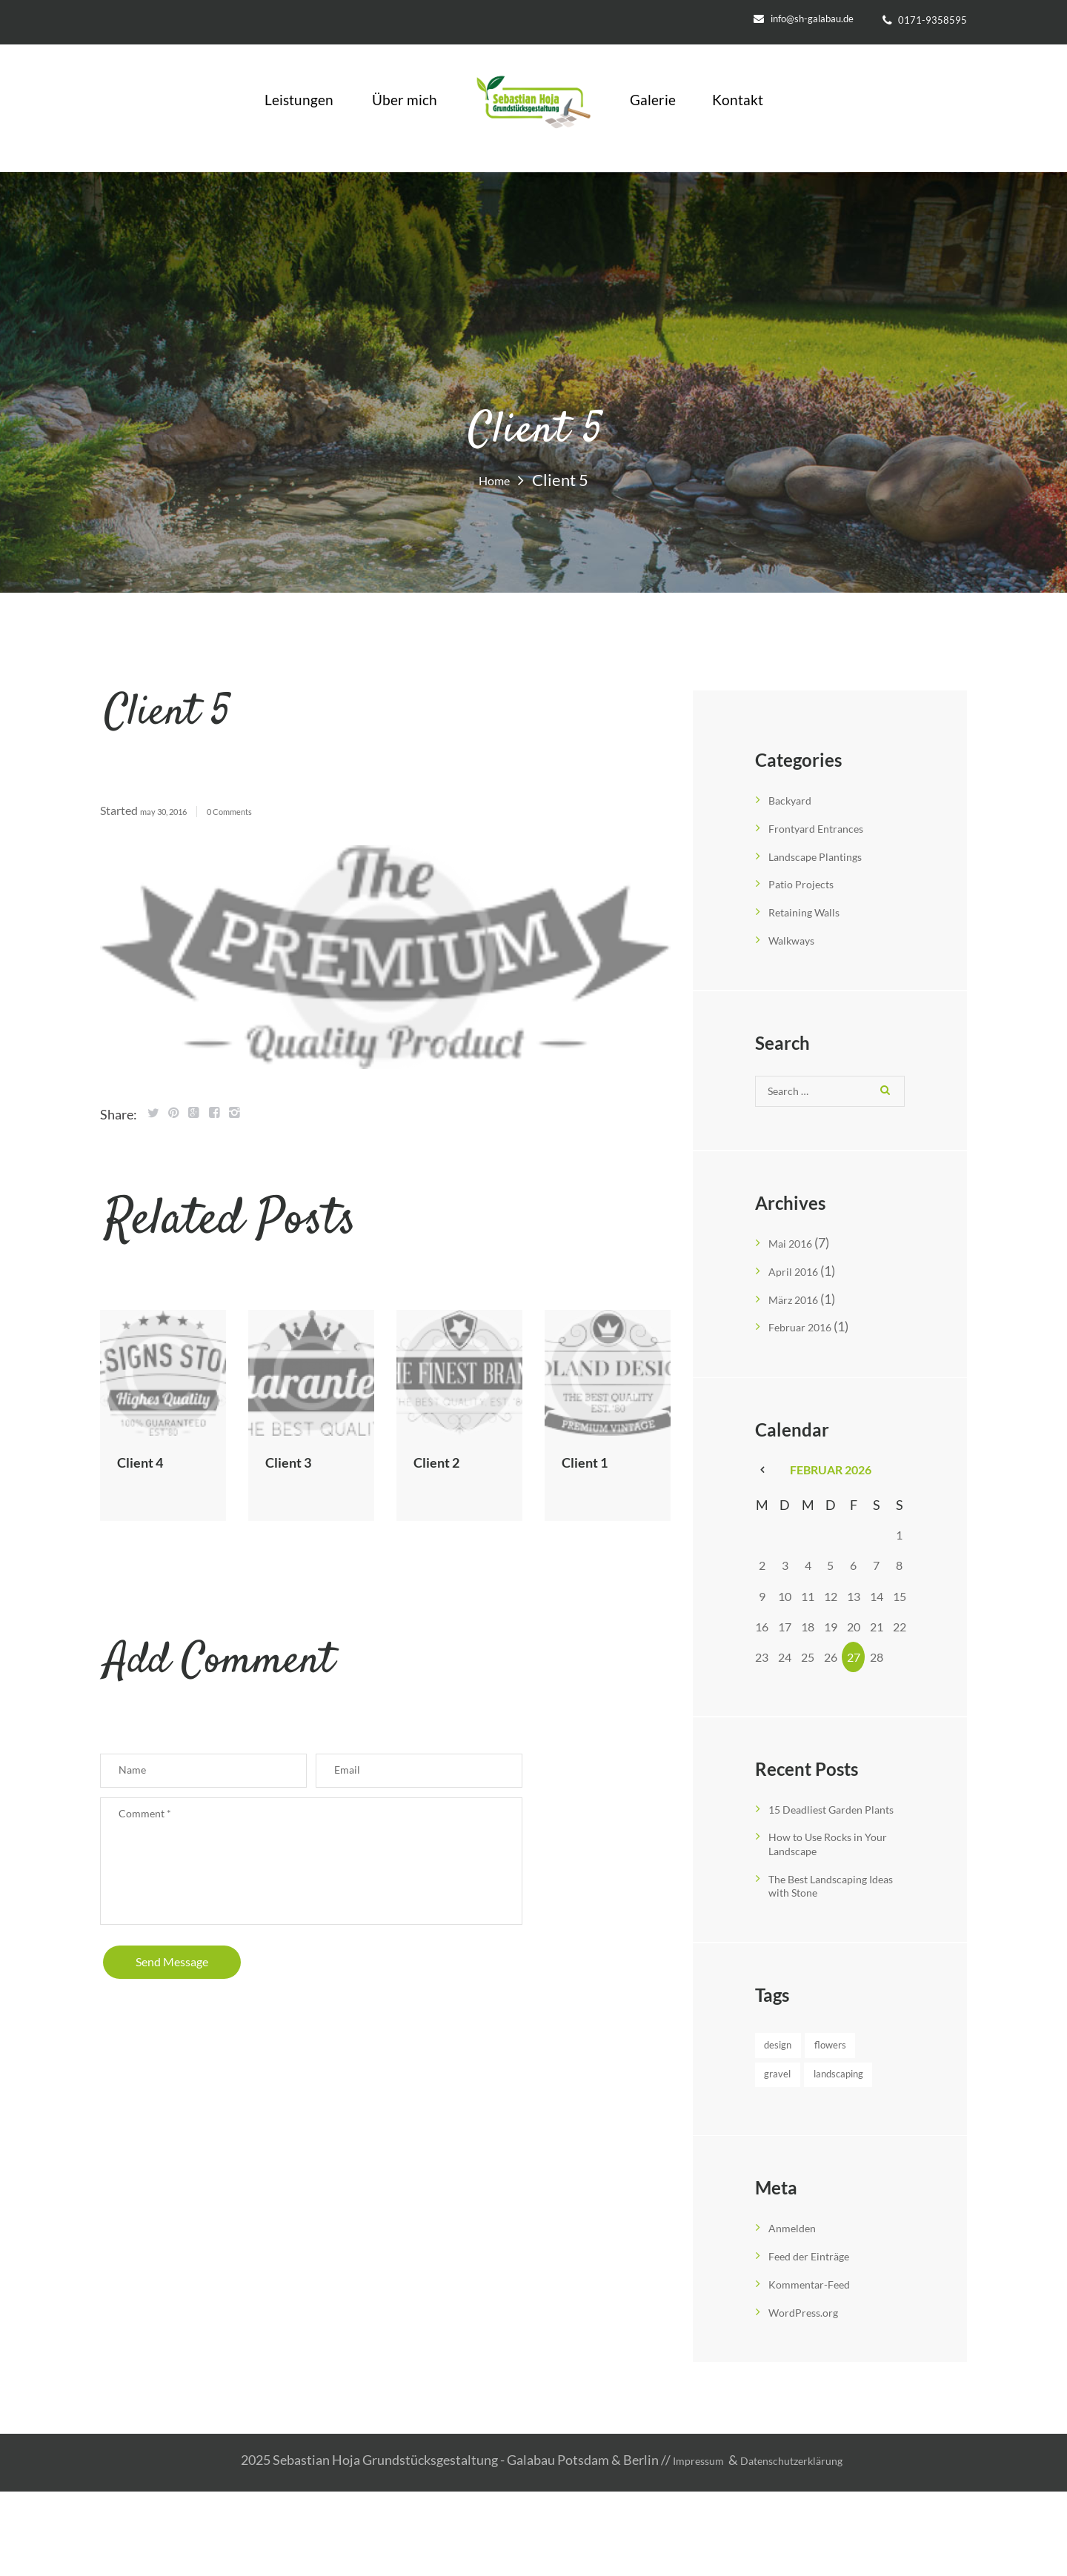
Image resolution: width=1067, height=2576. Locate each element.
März (799, 1305)
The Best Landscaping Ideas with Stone (831, 1904)
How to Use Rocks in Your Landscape (827, 1862)
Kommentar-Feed (819, 2371)
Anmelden (798, 2315)
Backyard (795, 799)
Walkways (798, 937)
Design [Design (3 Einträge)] (790, 2064)
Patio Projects (809, 882)
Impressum (684, 2545)
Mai (795, 1250)
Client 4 (148, 1460)
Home (494, 479)
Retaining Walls (814, 910)
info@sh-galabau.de (812, 18)
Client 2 (444, 1460)
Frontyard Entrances (827, 827)
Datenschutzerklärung (798, 2545)
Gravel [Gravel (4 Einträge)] (789, 2128)
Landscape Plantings (827, 855)
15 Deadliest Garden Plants (827, 1822)
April (798, 1278)
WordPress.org (812, 2398)
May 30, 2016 (174, 810)
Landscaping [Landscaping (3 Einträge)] (807, 2160)
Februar (806, 1333)
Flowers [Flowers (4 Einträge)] (794, 2096)
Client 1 (593, 1460)
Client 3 (296, 1460)
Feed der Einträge (818, 2342)
